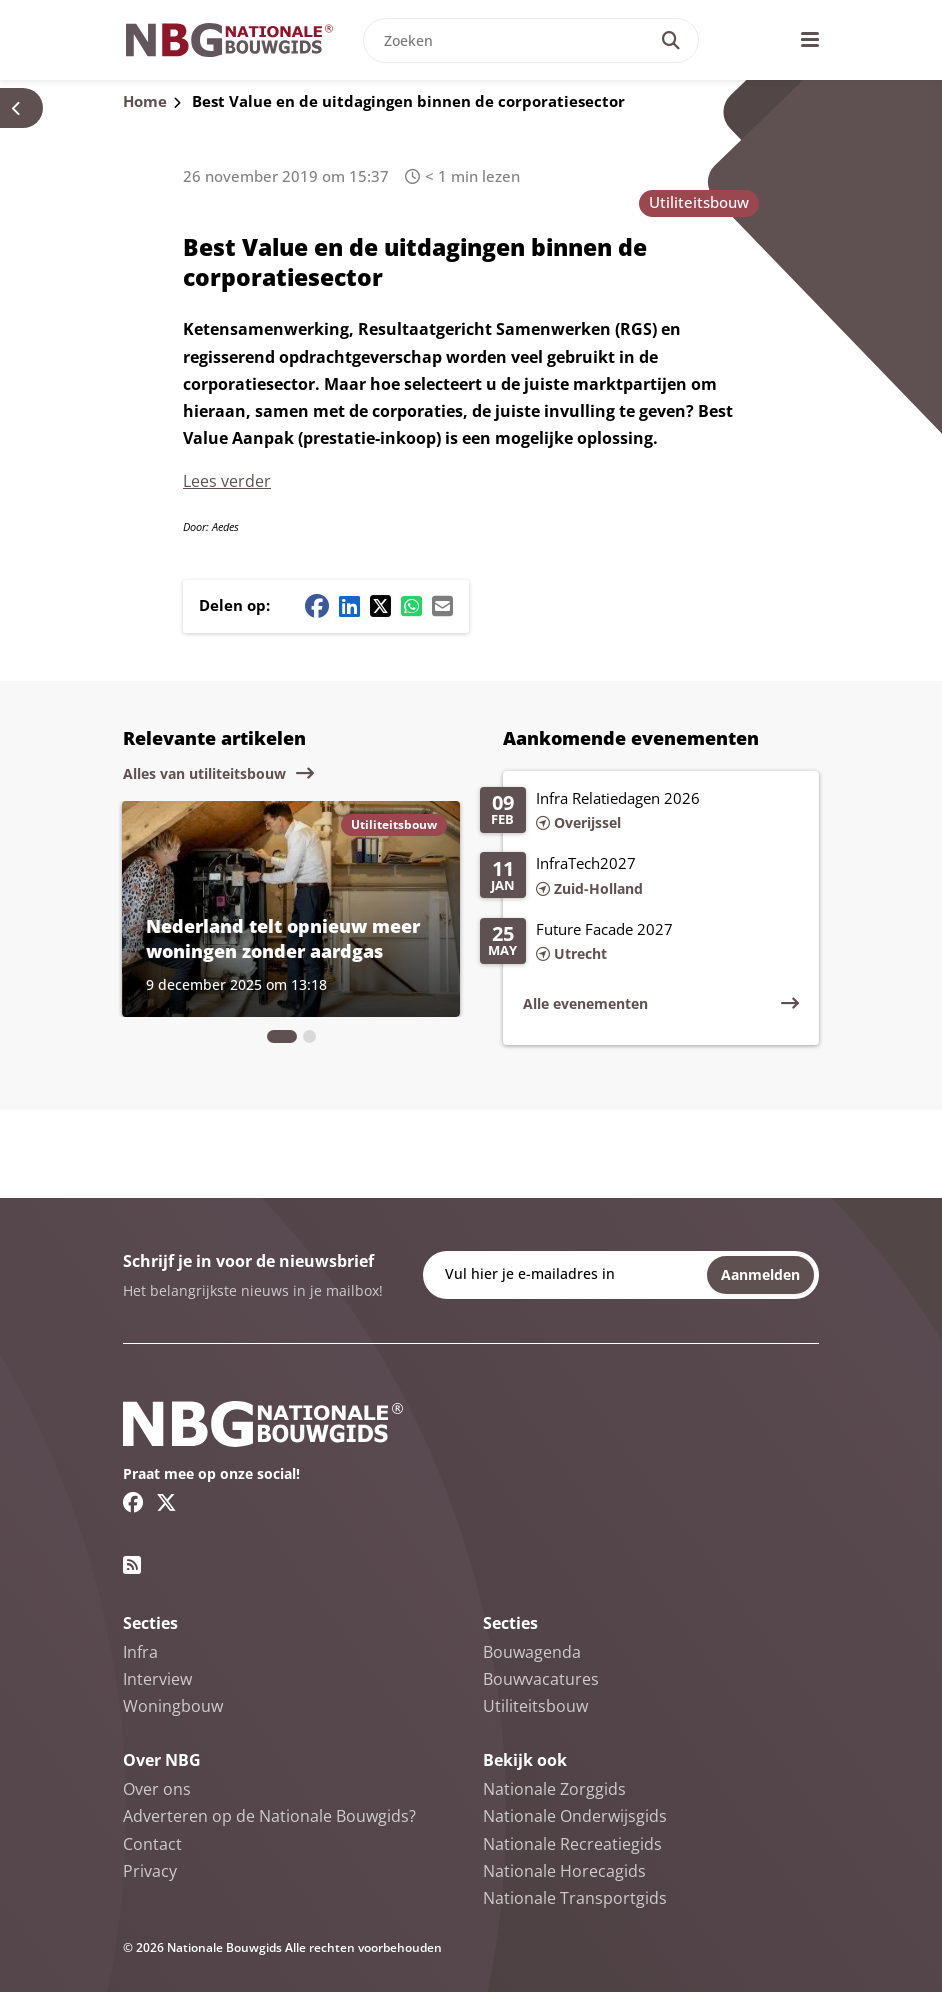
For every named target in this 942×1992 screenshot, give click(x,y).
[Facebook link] (133, 1502)
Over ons (157, 1789)
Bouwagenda (532, 1652)
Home (145, 101)
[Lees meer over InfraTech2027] (639, 877)
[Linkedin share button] (349, 606)
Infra (140, 1652)
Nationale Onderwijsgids (575, 1816)
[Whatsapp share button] (411, 606)
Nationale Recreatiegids (572, 1844)
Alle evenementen (585, 1003)
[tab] (282, 1036)
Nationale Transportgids (575, 1898)
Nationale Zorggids (554, 1789)
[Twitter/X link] (166, 1502)
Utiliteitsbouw (699, 202)
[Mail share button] (442, 606)
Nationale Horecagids (564, 1871)
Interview (157, 1679)
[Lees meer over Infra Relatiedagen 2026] (639, 812)
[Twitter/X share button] (380, 606)
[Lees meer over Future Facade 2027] (639, 943)
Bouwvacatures (541, 1679)
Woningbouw (173, 1706)
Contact (152, 1844)
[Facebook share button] (317, 606)
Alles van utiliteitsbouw (204, 773)
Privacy (150, 1871)
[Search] (671, 40)
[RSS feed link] (132, 1565)
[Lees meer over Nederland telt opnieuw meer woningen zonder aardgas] (291, 909)
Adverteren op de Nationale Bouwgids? (269, 1816)
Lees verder (227, 481)
